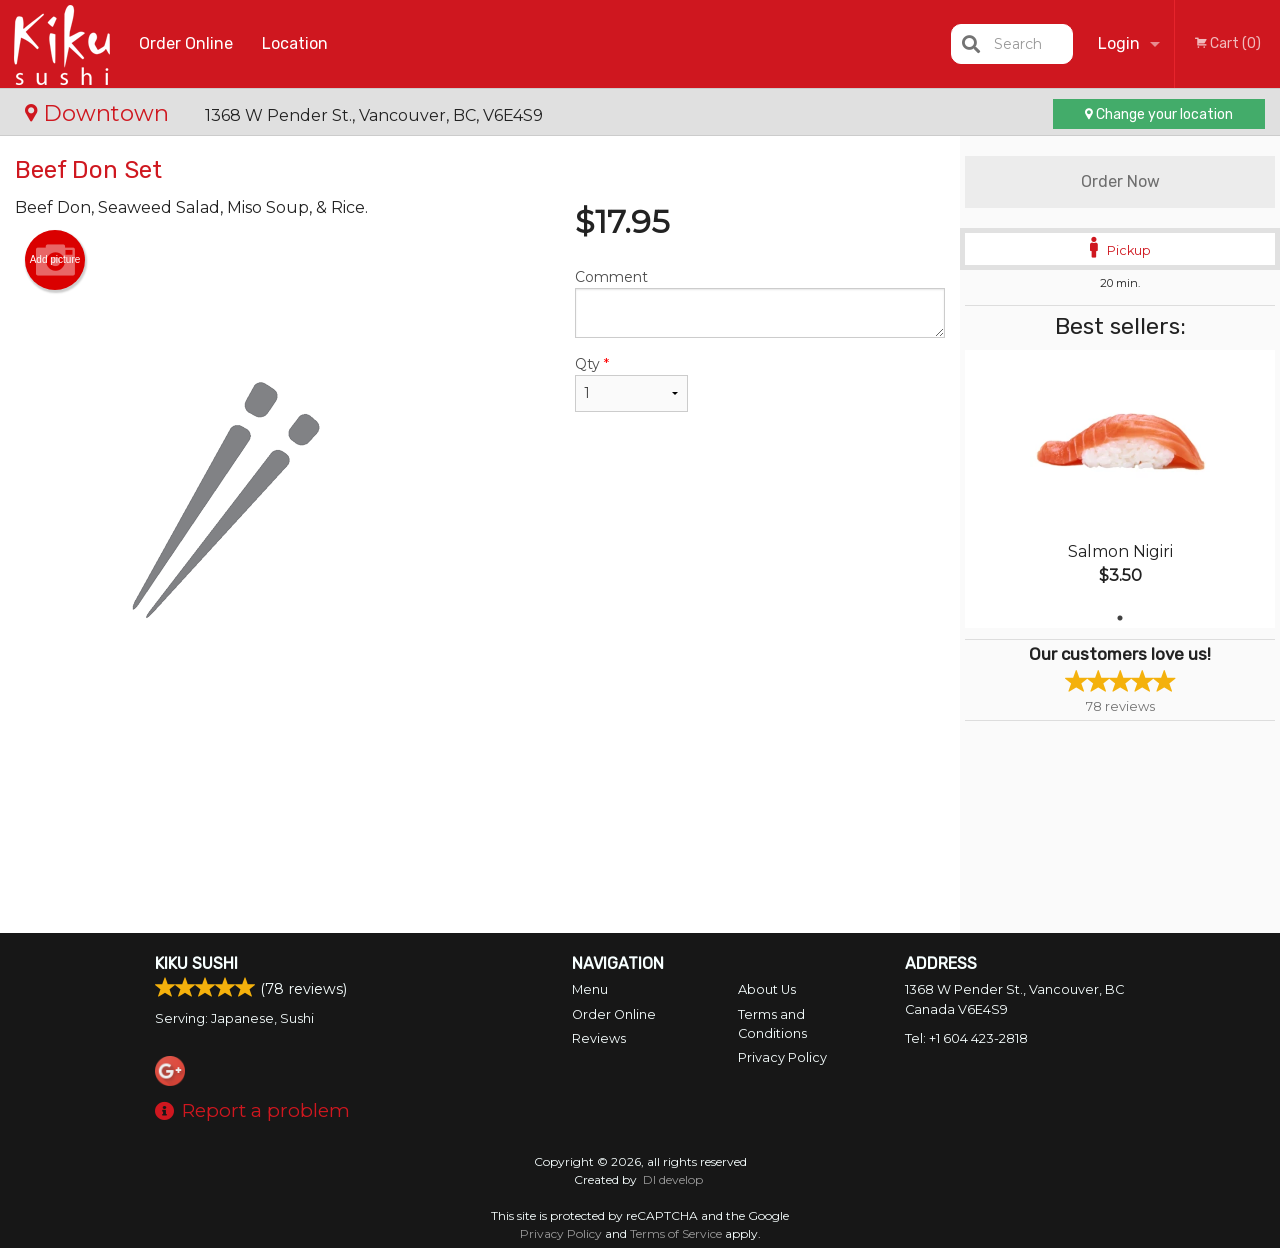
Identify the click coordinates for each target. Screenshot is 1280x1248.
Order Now (1120, 181)
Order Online (186, 43)
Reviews (599, 1038)
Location (295, 43)
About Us (767, 989)
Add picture (55, 260)
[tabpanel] (1120, 489)
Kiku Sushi (196, 963)
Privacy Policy (782, 1057)
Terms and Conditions (772, 1024)
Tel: (966, 1038)
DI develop (673, 1179)
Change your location (1159, 114)
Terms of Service (676, 1233)
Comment (760, 303)
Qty (631, 383)
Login (1119, 43)
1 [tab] (1120, 618)
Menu (590, 989)
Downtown (100, 113)
